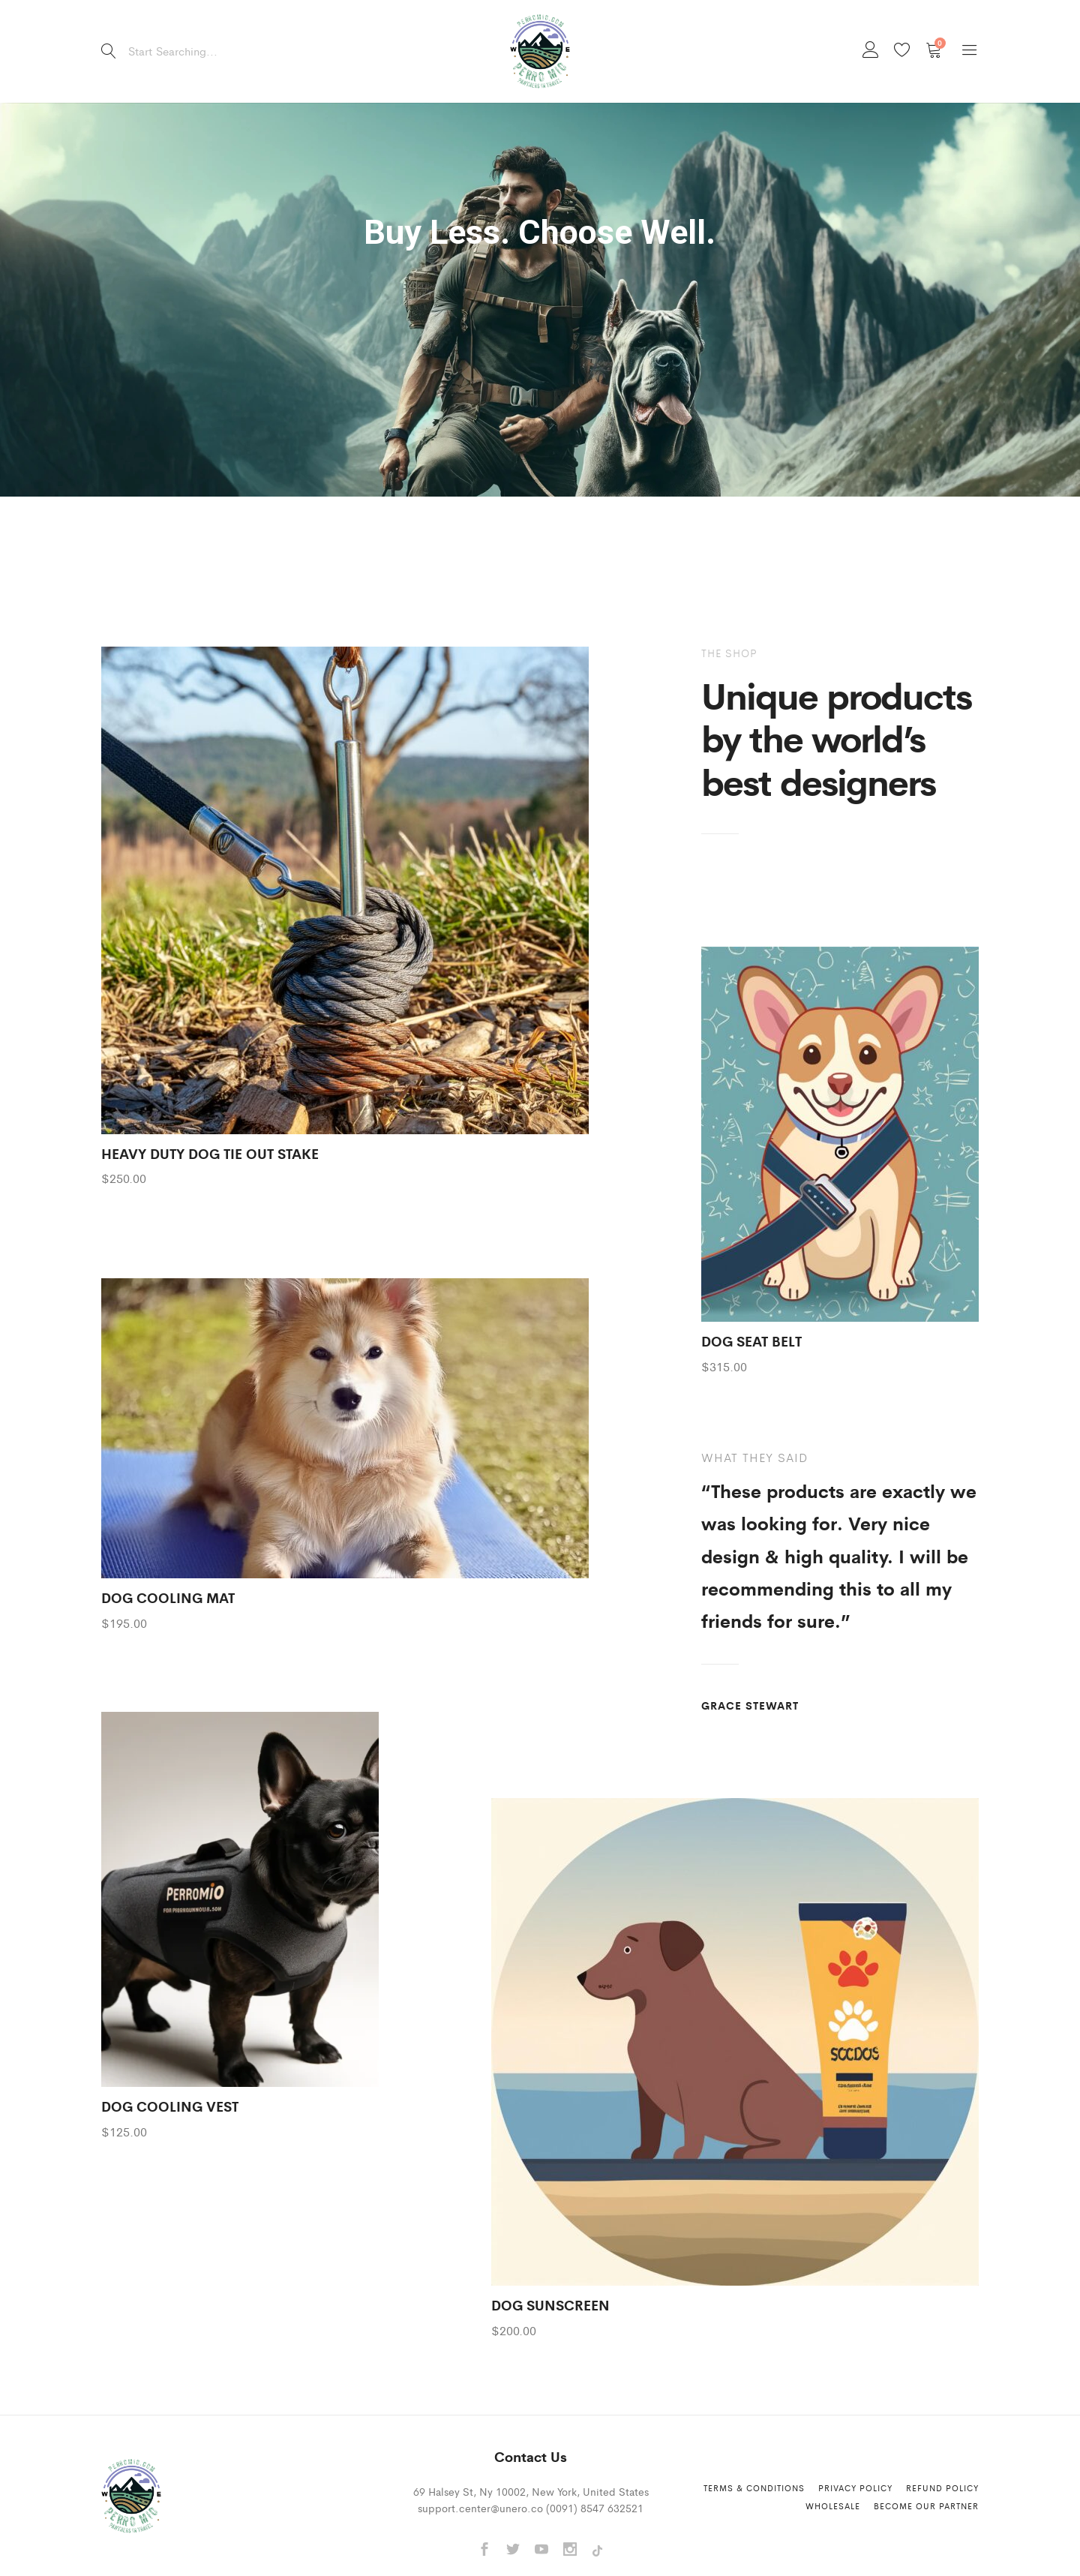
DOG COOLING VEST (169, 2105)
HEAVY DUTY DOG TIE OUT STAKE (210, 1153)
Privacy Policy (855, 2487)
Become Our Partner (926, 2505)
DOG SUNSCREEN (550, 2304)
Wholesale (833, 2505)
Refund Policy (942, 2487)
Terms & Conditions (754, 2487)
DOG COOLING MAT (168, 1597)
